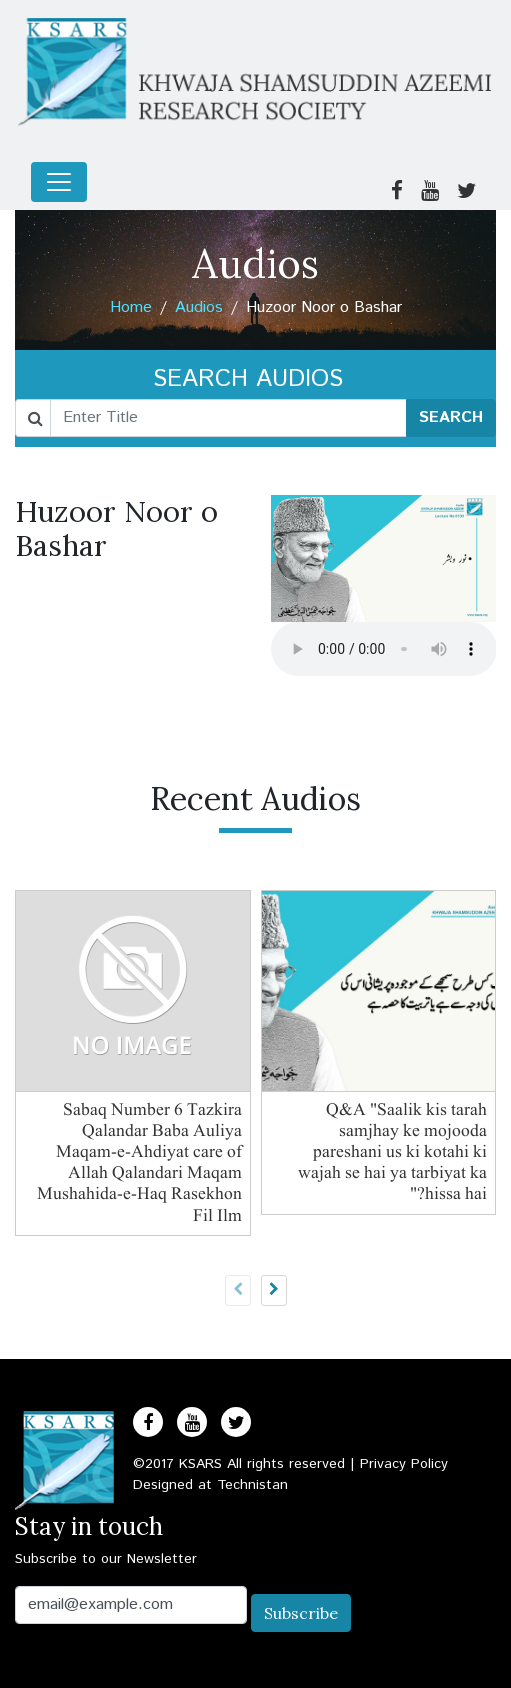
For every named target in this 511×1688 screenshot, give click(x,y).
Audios (199, 307)
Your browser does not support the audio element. (384, 649)
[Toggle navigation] (59, 182)
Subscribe (301, 1613)
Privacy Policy (404, 1464)
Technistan (252, 1485)
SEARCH (451, 417)
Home (131, 307)
